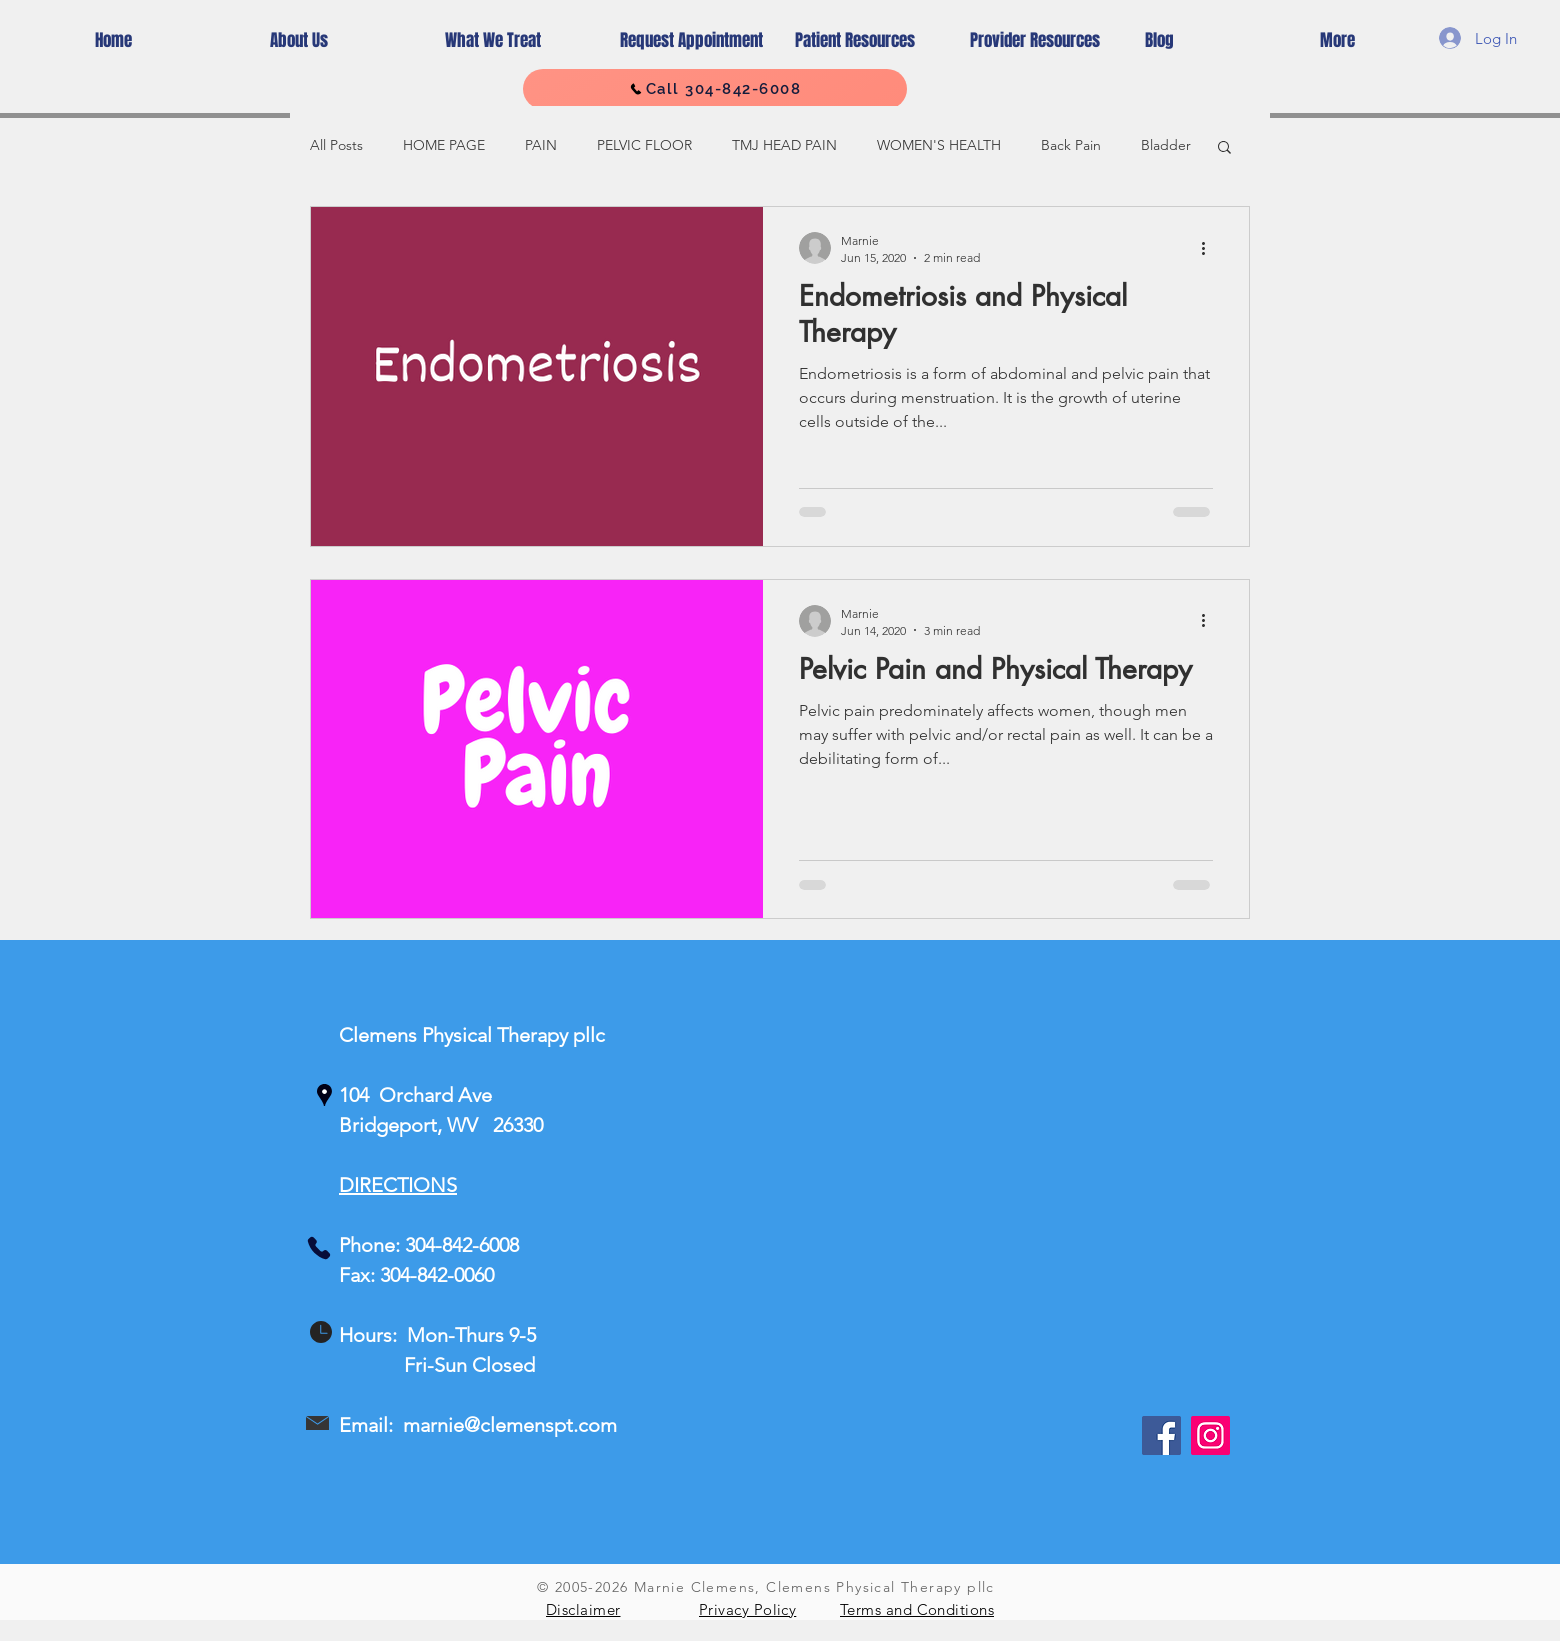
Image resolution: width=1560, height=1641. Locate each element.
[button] (1224, 148)
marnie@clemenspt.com (510, 1425)
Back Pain (1071, 145)
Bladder (1166, 145)
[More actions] (1210, 248)
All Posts (336, 145)
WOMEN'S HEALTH (939, 145)
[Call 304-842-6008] (715, 89)
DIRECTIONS (398, 1185)
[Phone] (319, 1248)
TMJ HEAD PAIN (784, 145)
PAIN (541, 145)
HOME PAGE (444, 145)
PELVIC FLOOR (644, 145)
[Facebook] (1161, 1435)
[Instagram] (1210, 1435)
